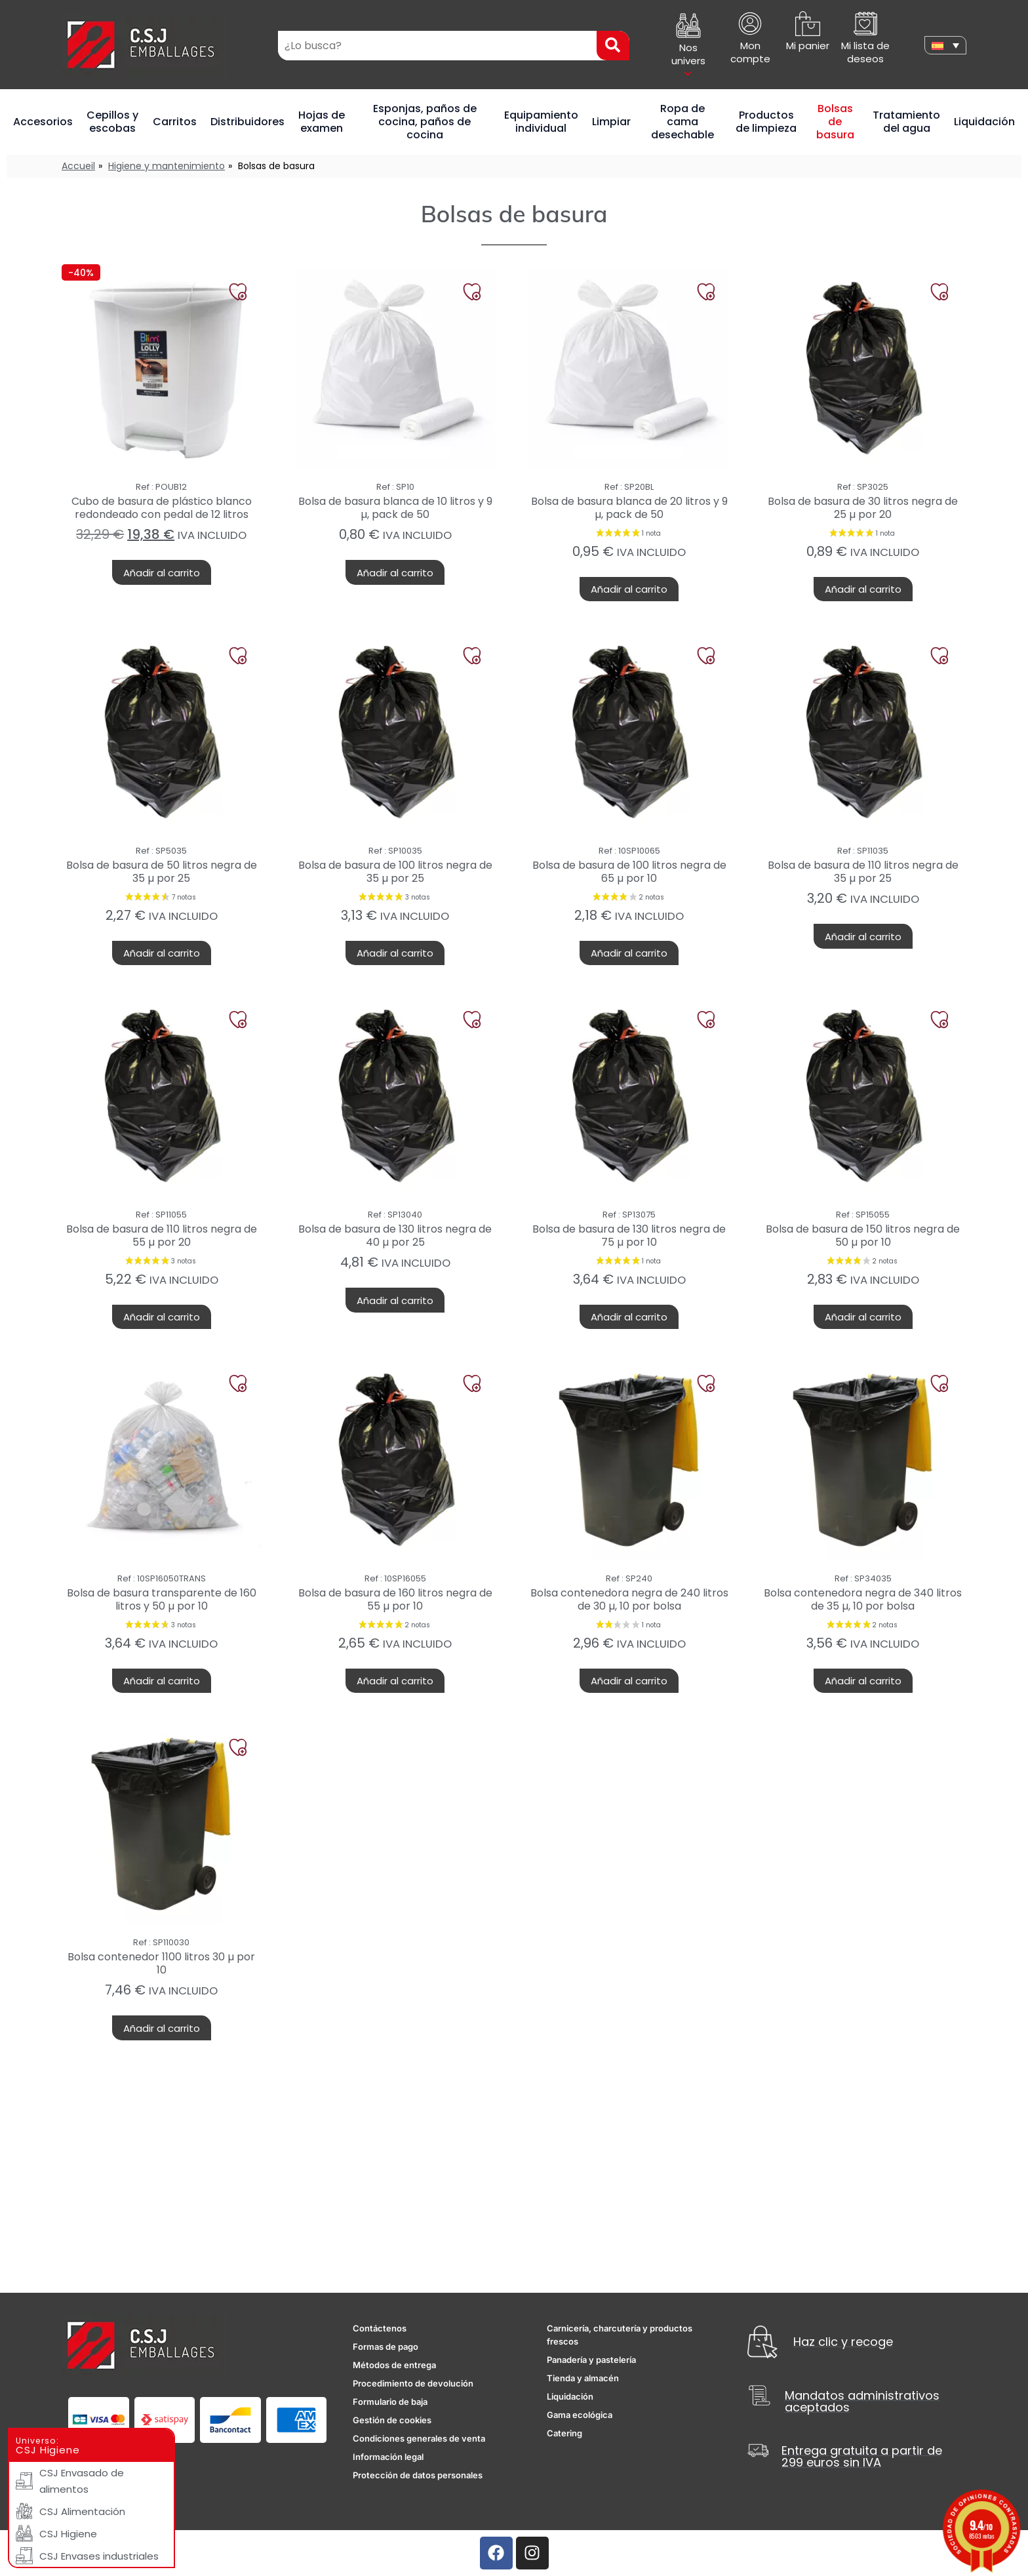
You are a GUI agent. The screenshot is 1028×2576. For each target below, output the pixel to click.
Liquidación (984, 121)
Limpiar (611, 121)
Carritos (175, 121)
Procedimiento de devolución (413, 2383)
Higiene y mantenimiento (166, 165)
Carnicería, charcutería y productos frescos (619, 2335)
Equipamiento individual (541, 122)
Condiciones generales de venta (419, 2438)
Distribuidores (247, 121)
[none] (945, 45)
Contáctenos (379, 2328)
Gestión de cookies (392, 2420)
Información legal (388, 2456)
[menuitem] (945, 45)
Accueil (78, 165)
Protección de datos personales (418, 2475)
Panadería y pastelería (591, 2359)
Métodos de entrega (394, 2365)
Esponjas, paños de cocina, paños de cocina (425, 121)
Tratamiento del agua (906, 122)
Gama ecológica (579, 2414)
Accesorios (43, 121)
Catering (564, 2433)
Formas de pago (385, 2346)
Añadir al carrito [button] (161, 573)
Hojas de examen (321, 122)
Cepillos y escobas (112, 122)
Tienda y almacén (583, 2378)
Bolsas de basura (835, 121)
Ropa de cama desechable (682, 121)
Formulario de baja (390, 2401)
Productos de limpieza (766, 122)
